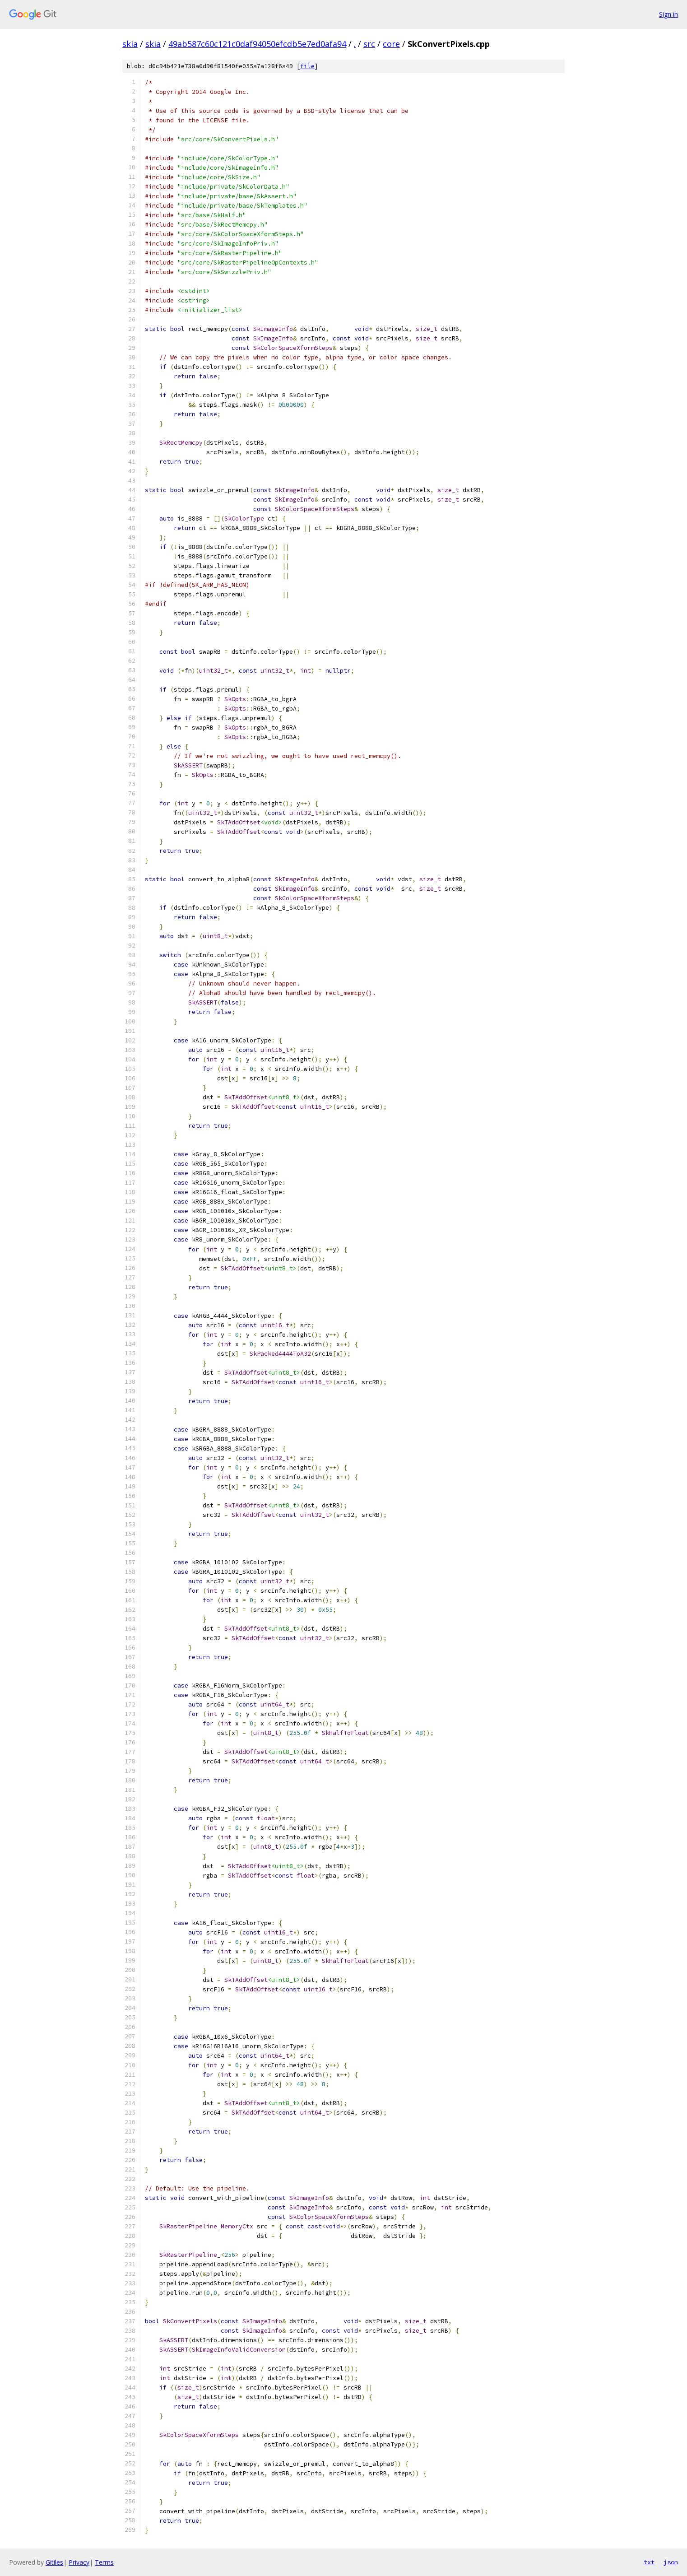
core (391, 43)
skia (130, 43)
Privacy (79, 2562)
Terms (104, 2562)
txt (649, 2562)
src (369, 43)
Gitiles (54, 2562)
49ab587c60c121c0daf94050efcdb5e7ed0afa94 (257, 43)
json (671, 2562)
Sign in (668, 14)
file (307, 66)
